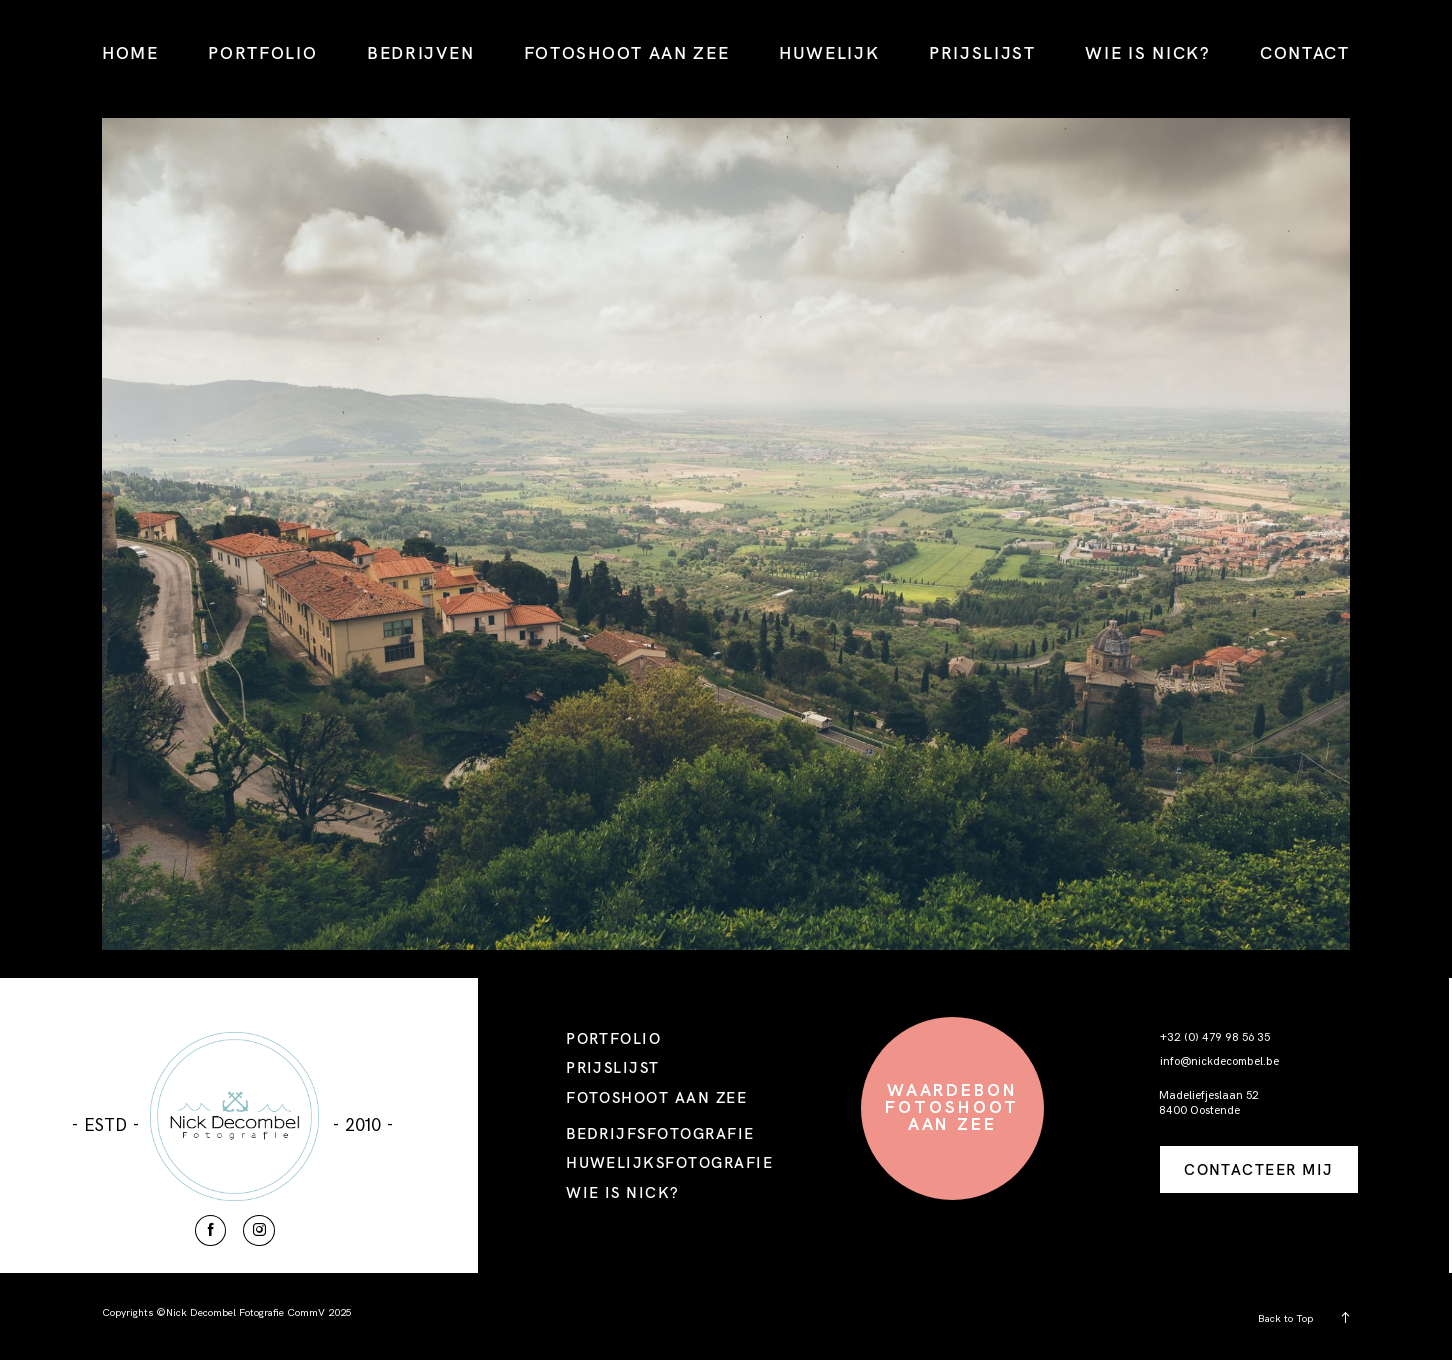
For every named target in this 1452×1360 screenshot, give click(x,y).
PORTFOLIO (262, 52)
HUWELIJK (829, 52)
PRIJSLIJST (982, 52)
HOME (130, 52)
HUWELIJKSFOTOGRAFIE (669, 1162)
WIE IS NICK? (1147, 52)
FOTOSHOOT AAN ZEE (627, 52)
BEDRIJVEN (420, 52)
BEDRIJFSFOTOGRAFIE (660, 1133)
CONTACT (1305, 52)
